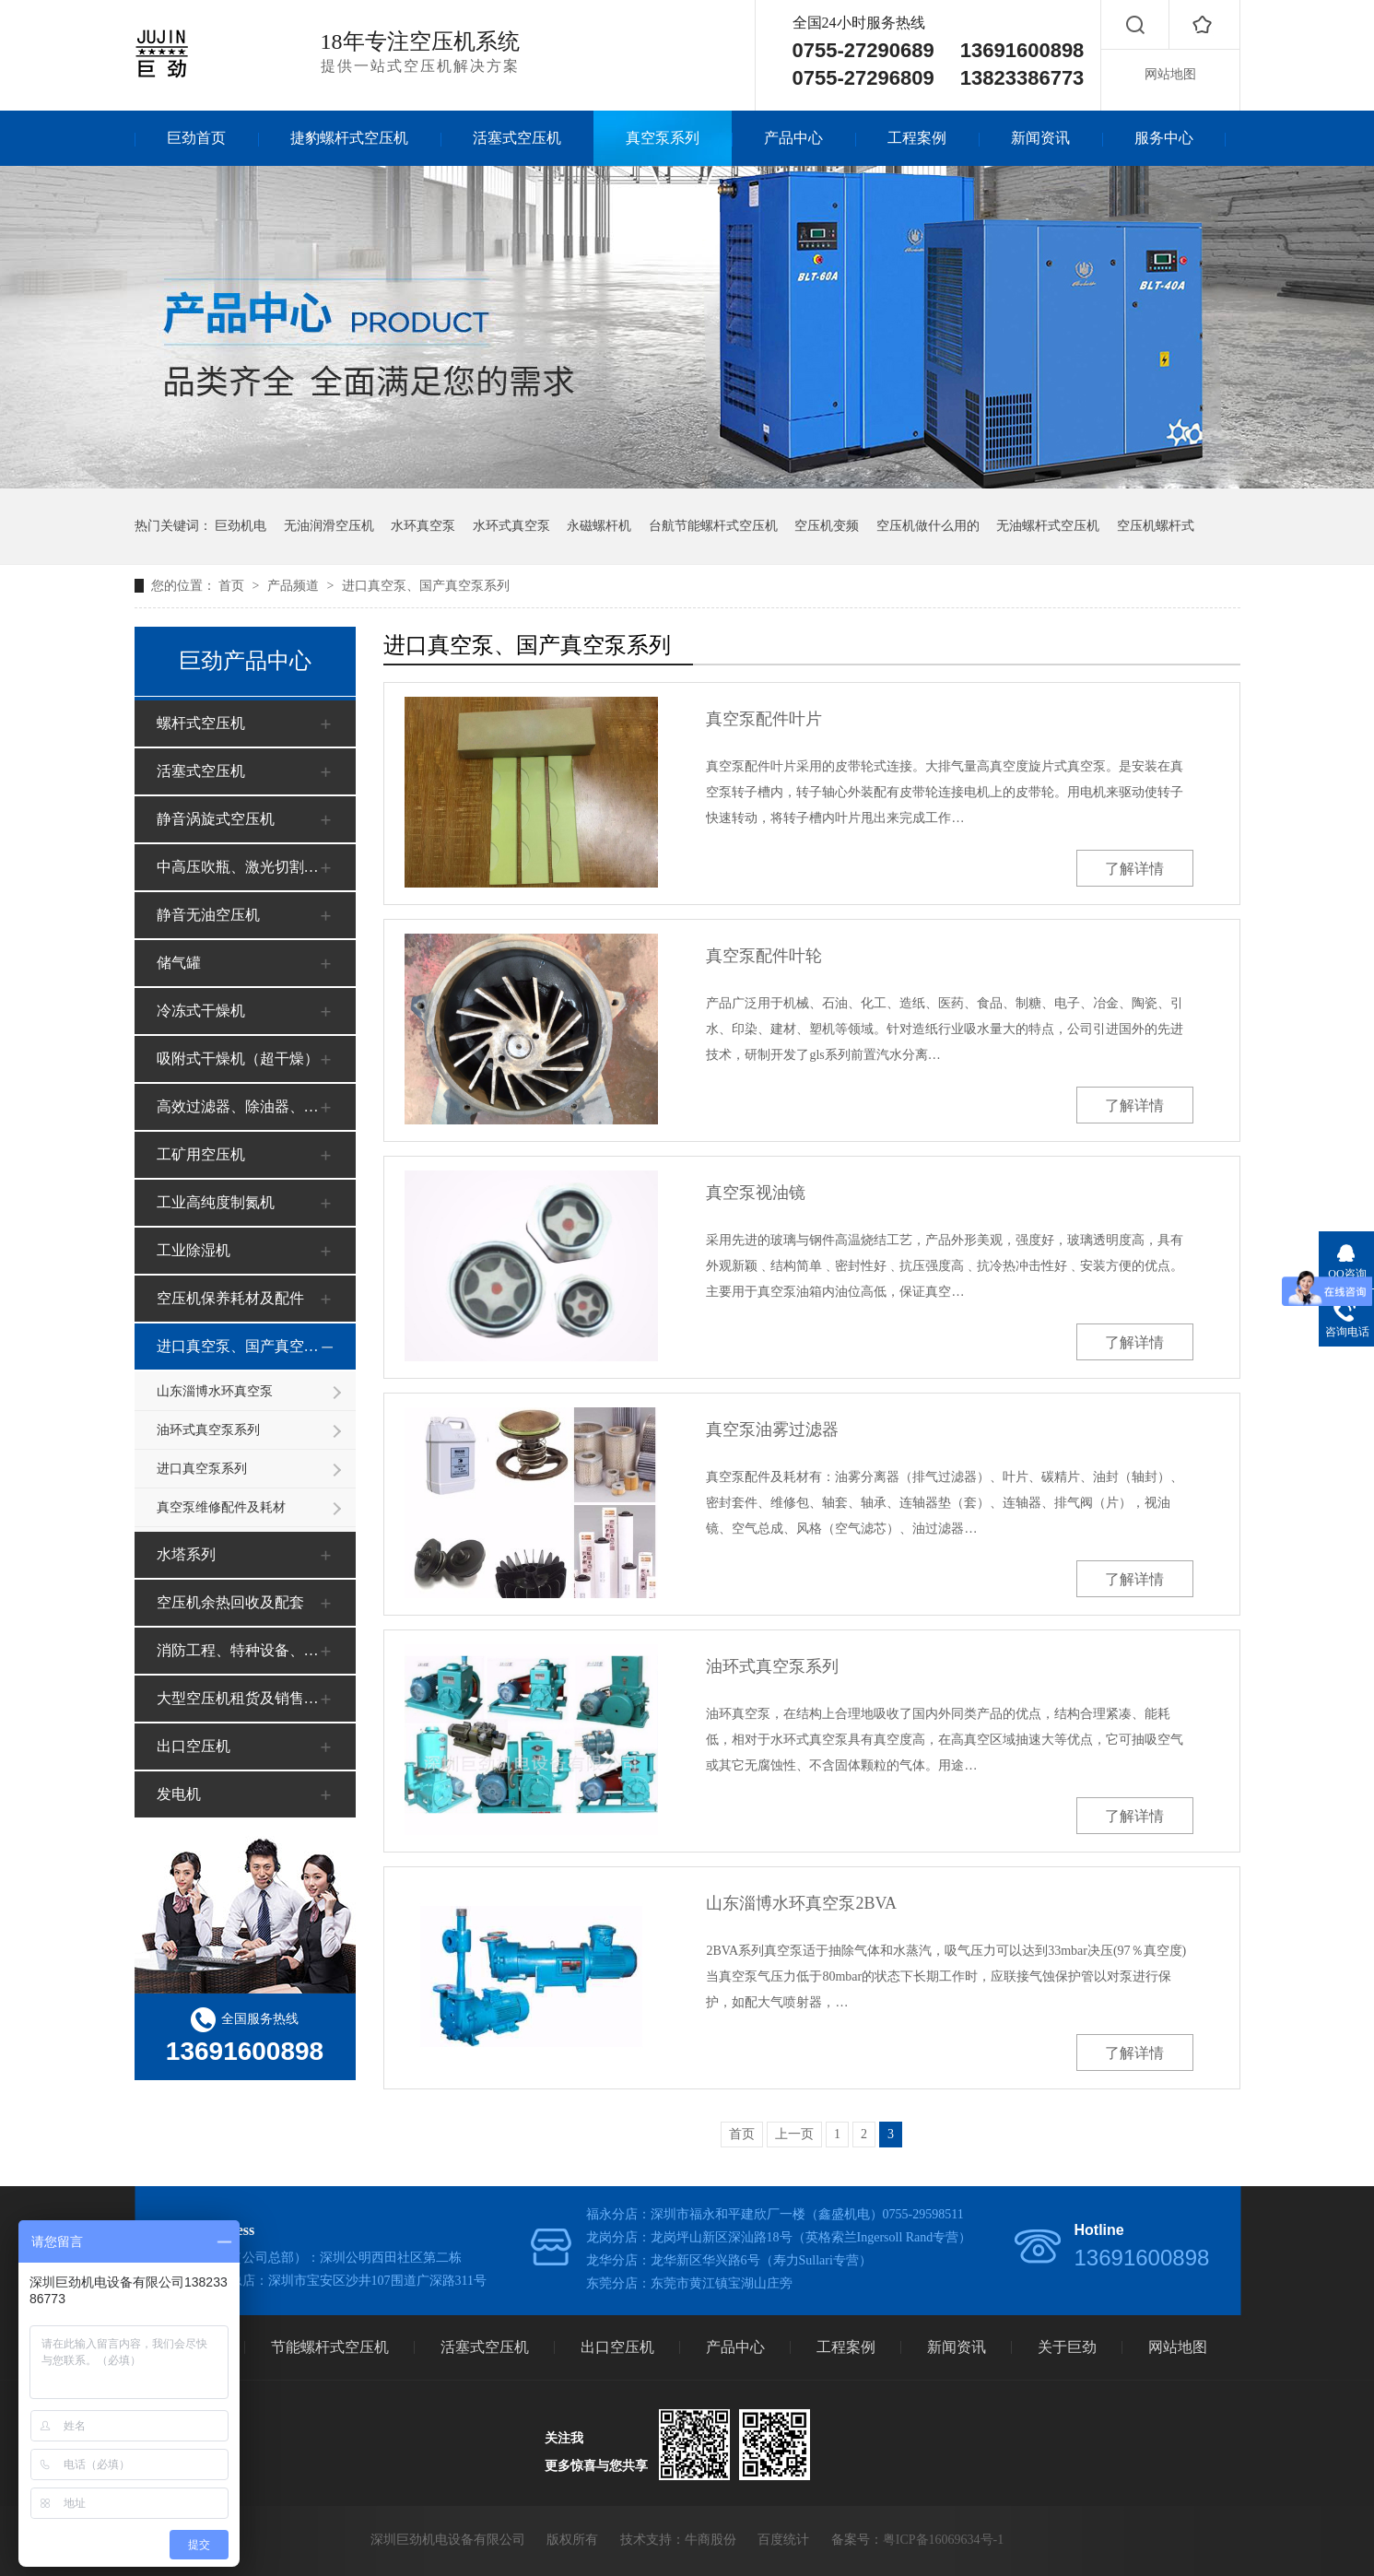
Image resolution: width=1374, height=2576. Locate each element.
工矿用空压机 (201, 1154)
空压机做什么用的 (928, 526)
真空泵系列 (662, 138)
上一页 (794, 2134)
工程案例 (916, 138)
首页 (233, 586)
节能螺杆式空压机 (330, 2347)
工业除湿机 (193, 1250)
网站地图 (1170, 74)
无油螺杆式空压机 (1047, 526)
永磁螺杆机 (599, 526)
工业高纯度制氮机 (216, 1202)
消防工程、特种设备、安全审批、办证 (242, 1650)
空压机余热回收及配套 (230, 1602)
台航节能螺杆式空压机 (713, 526)
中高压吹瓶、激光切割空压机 (242, 867)
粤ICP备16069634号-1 (943, 2540)
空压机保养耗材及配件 (230, 1298)
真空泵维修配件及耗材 (221, 1507)
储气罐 (179, 962)
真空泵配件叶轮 (764, 956)
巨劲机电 (240, 526)
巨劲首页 (196, 138)
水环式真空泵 (511, 526)
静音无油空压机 (208, 915)
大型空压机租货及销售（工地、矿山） (242, 1698)
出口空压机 (193, 1746)
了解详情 (1134, 868)
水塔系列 (186, 1554)
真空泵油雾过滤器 (772, 1429)
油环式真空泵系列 (208, 1430)
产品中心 (793, 138)
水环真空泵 (423, 526)
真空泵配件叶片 (764, 719)
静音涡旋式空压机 (216, 819)
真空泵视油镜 (755, 1192)
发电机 (179, 1794)
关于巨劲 (1067, 2347)
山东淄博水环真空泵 (215, 1391)
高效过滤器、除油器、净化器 (242, 1106)
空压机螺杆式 (1155, 526)
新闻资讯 (1040, 138)
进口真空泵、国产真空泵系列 (426, 586)
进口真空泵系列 (202, 1469)
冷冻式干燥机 (201, 1010)
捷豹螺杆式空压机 (349, 138)
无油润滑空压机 (329, 526)
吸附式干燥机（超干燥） (238, 1058)
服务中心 (1163, 138)
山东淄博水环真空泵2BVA (801, 1903)
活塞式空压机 (517, 138)
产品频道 (295, 586)
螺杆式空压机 (201, 723)
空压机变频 (826, 526)
